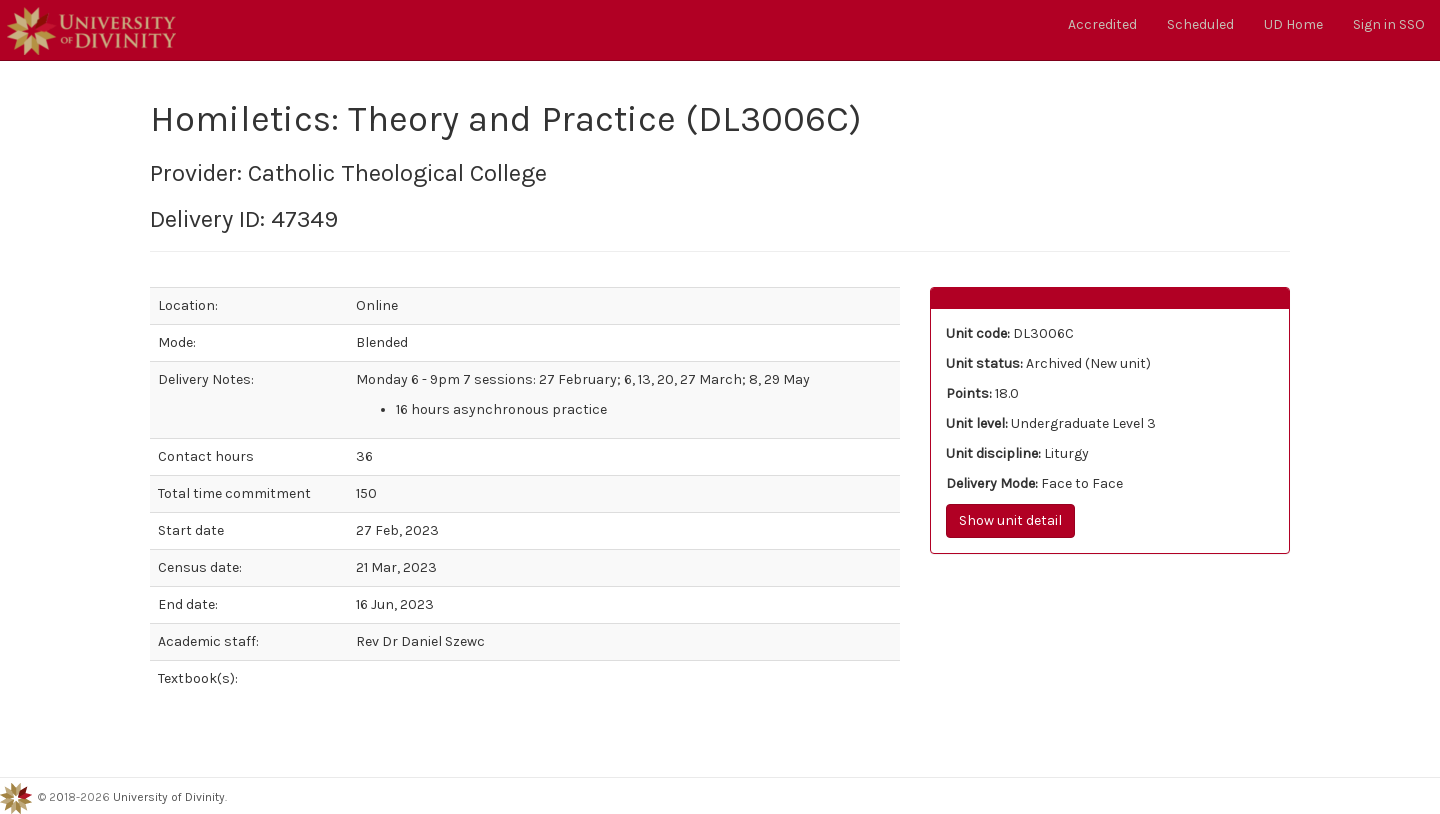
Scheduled (1200, 24)
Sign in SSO (1389, 24)
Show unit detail (1010, 520)
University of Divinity (169, 798)
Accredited (1102, 24)
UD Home (1293, 24)
